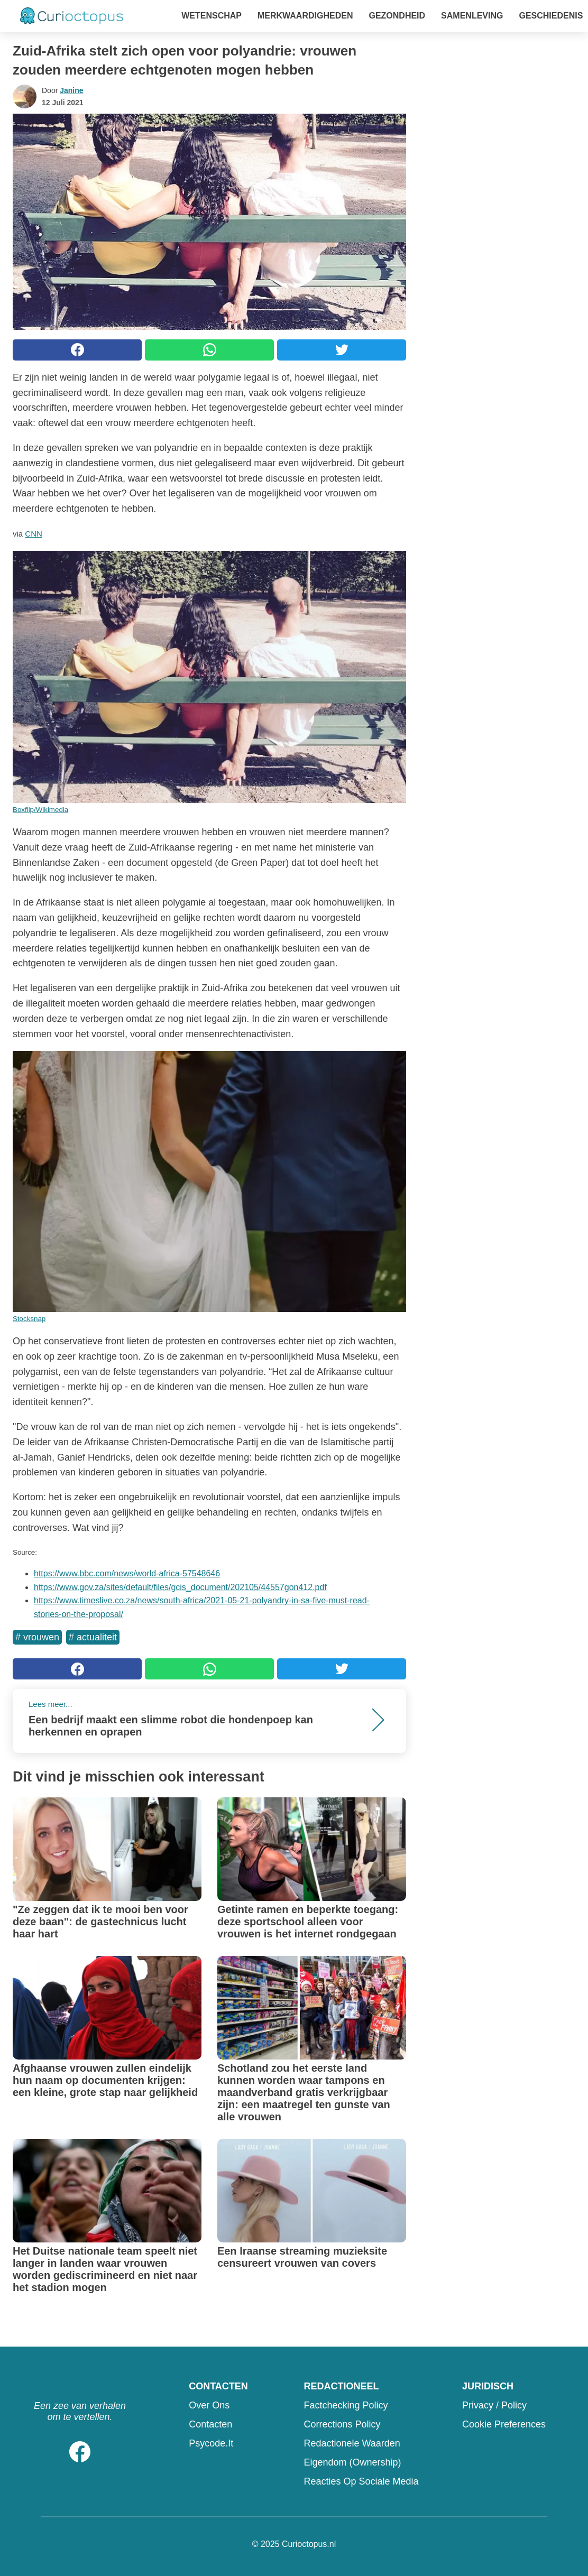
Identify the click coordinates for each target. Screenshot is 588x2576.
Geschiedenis (551, 15)
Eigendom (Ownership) (352, 2462)
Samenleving (472, 15)
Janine (71, 90)
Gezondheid (397, 15)
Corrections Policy (342, 2424)
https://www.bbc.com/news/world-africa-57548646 (127, 1573)
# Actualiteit (93, 1637)
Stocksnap (29, 1319)
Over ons (209, 2405)
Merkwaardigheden (305, 15)
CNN (33, 533)
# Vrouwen (37, 1637)
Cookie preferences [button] (504, 2424)
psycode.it (211, 2443)
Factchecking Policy (346, 2405)
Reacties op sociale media (361, 2481)
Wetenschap (211, 15)
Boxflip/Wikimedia (40, 810)
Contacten (210, 2424)
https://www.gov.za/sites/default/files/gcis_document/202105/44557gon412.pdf (180, 1587)
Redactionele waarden (352, 2443)
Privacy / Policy (494, 2405)
